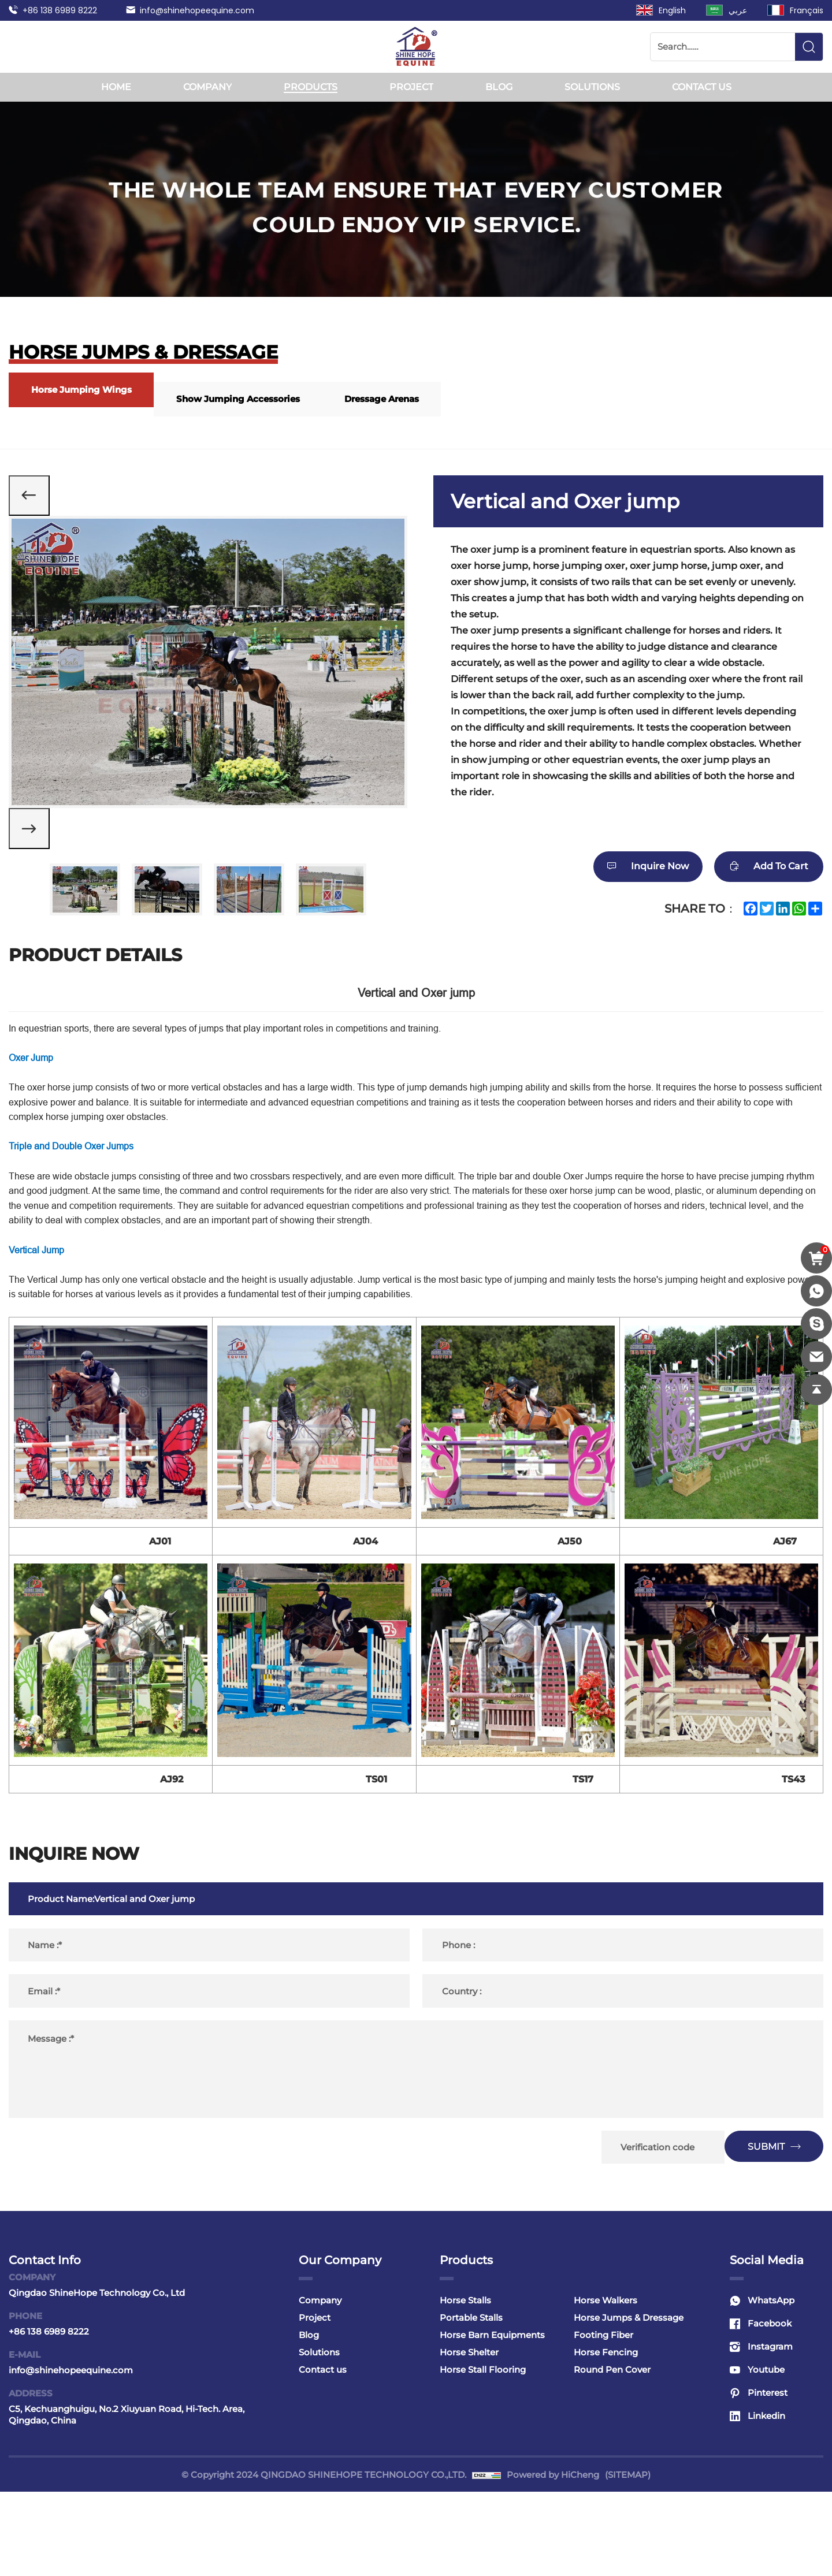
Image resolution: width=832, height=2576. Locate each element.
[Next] (35, 846)
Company (207, 86)
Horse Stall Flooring (483, 2453)
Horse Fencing (606, 2436)
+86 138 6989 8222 (60, 10)
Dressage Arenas (414, 398)
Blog (498, 86)
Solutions (592, 86)
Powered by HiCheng (553, 2559)
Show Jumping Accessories (258, 398)
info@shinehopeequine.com (197, 10)
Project (411, 86)
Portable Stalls (471, 2401)
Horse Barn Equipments (492, 2419)
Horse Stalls (465, 2384)
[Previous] (35, 501)
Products (310, 86)
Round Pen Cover (612, 2453)
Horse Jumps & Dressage (629, 2401)
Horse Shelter (469, 2436)
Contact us (701, 86)
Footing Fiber (603, 2419)
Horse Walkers (605, 2384)
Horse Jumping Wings (88, 389)
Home (116, 86)
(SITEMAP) (628, 2559)
